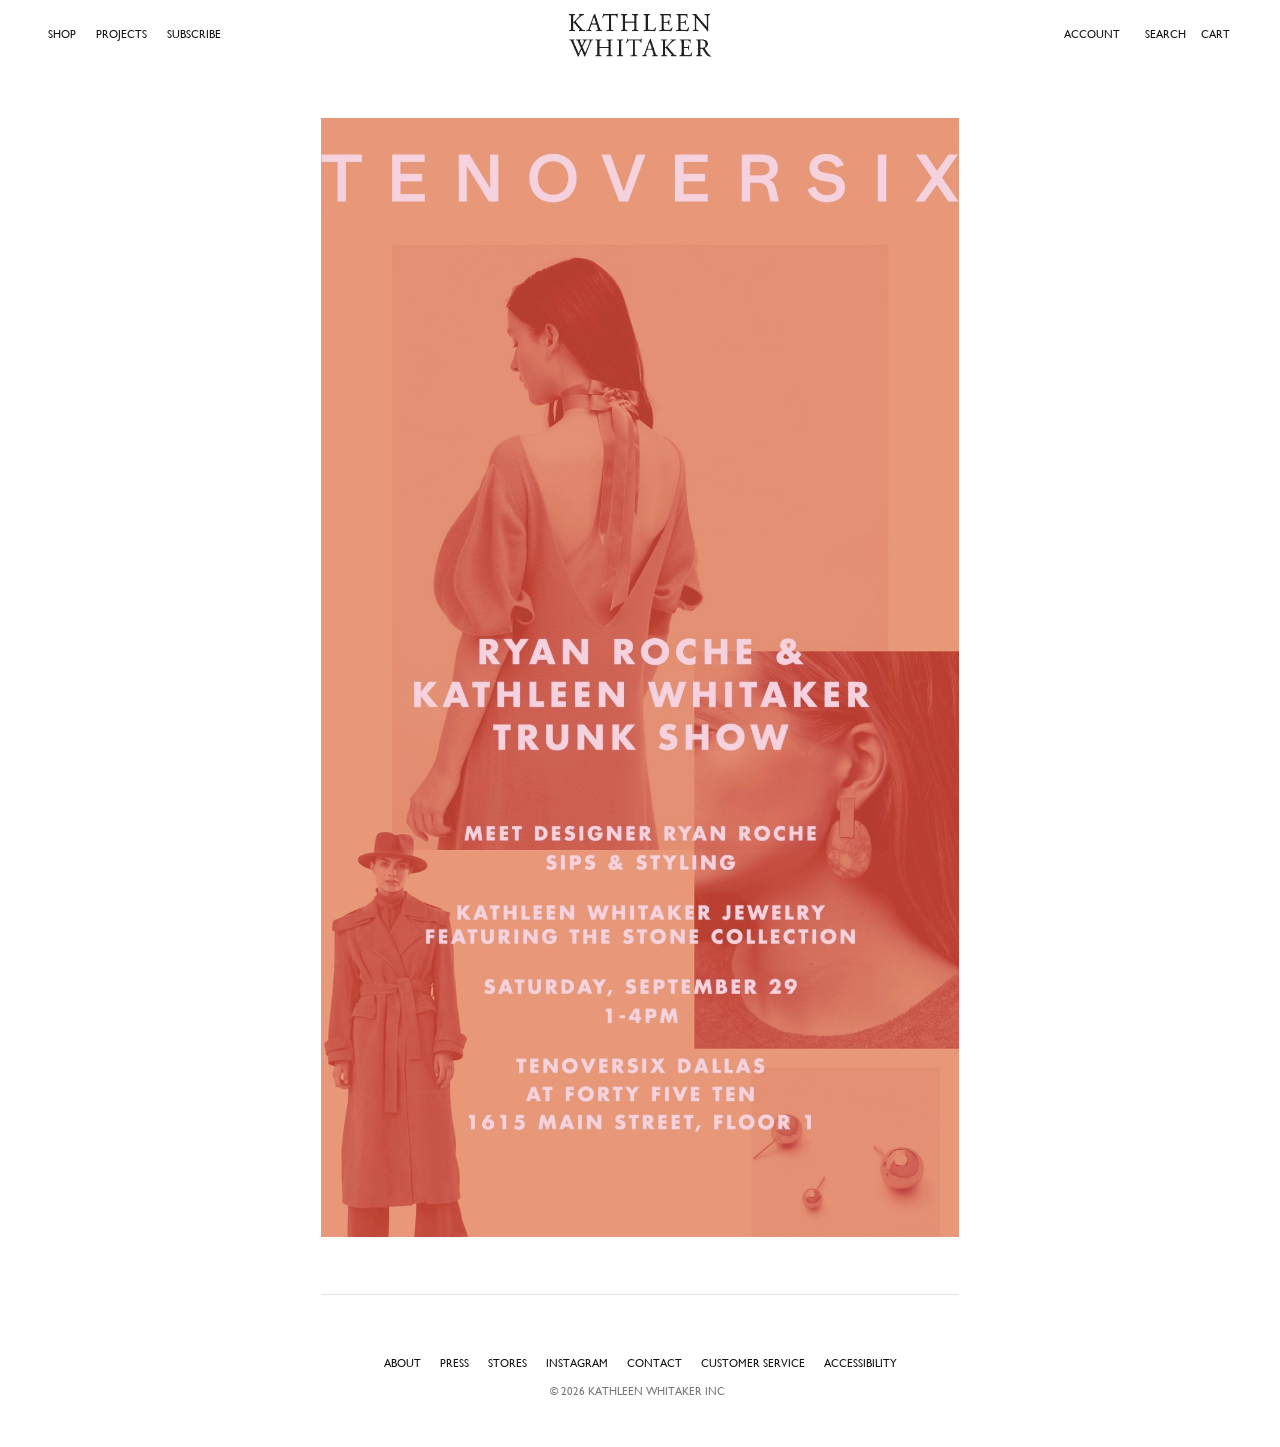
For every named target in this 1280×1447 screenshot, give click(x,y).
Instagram (577, 1363)
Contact (654, 1363)
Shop (62, 34)
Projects (121, 34)
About (402, 1363)
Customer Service (753, 1363)
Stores (507, 1363)
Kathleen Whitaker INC (656, 1391)
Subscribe (194, 34)
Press (454, 1363)
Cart (1215, 34)
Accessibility (860, 1363)
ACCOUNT (1092, 34)
